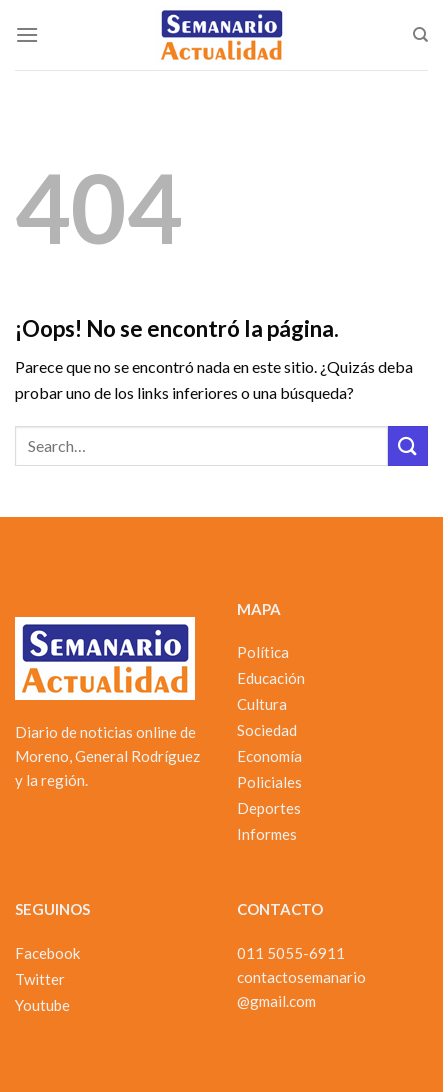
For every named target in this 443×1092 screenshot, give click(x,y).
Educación (271, 678)
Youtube (42, 1005)
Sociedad (267, 730)
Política (263, 652)
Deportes (269, 808)
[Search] (420, 35)
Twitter (40, 979)
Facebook (47, 953)
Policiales (269, 782)
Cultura (262, 704)
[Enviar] (408, 445)
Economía (269, 756)
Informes (267, 834)
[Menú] (27, 34)
